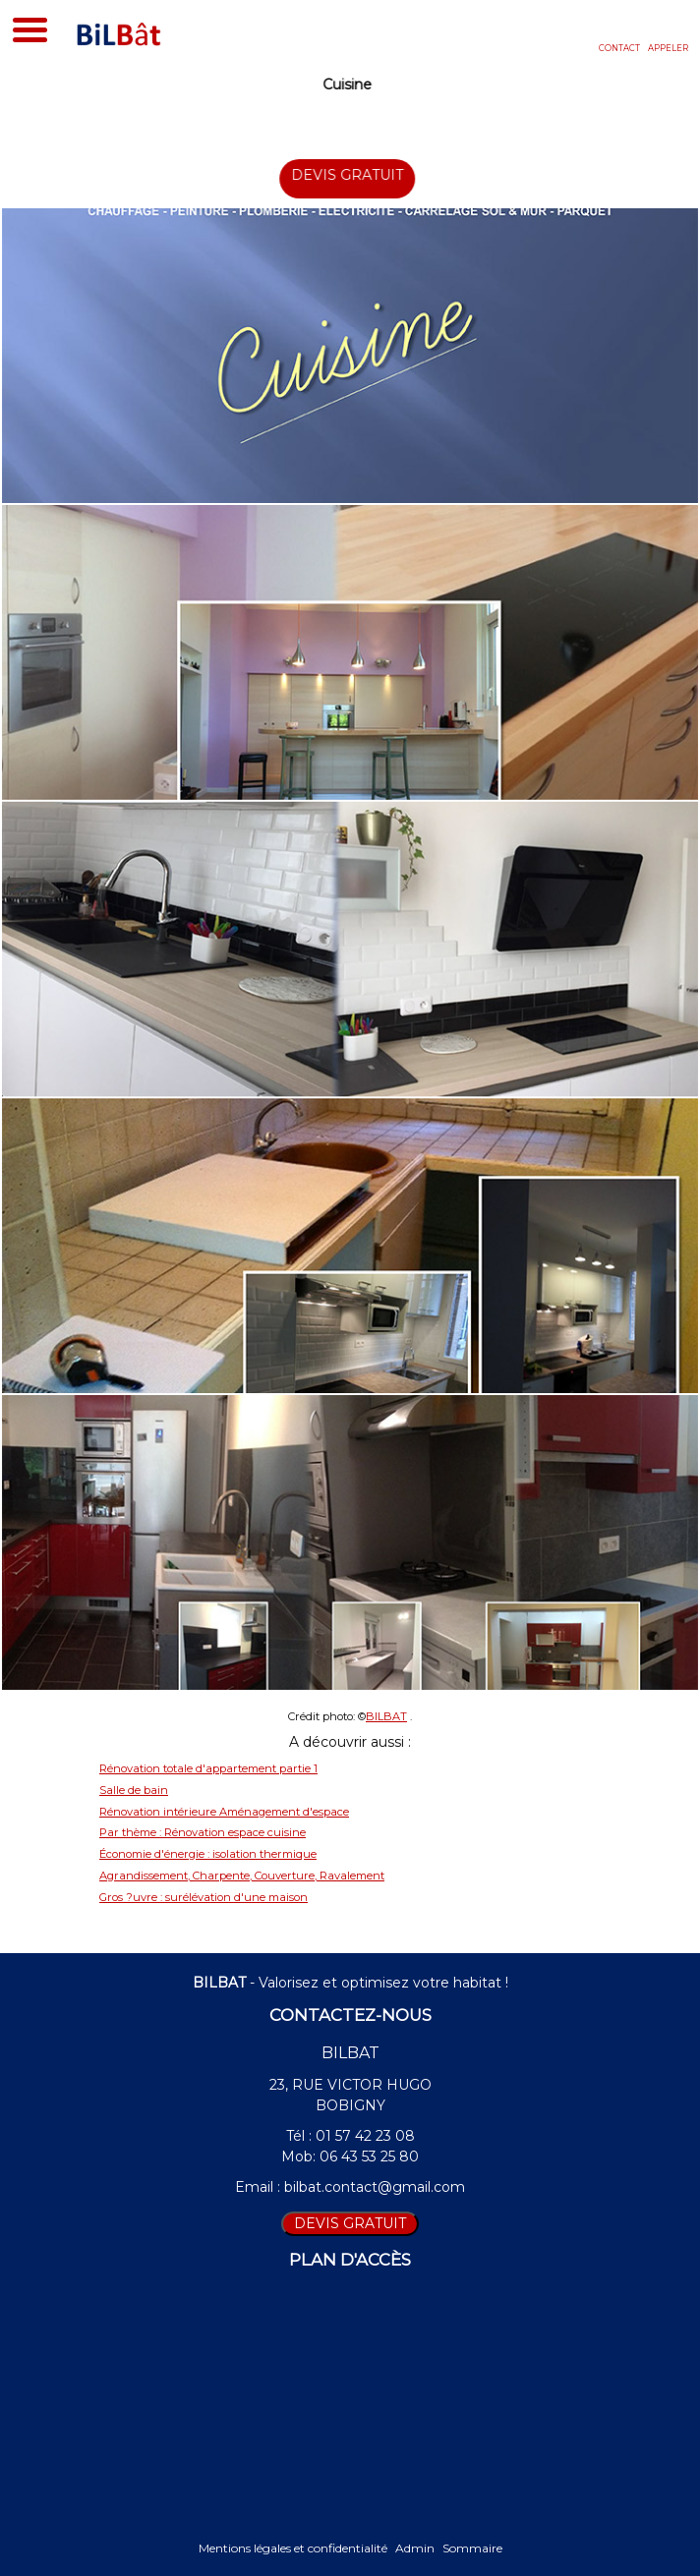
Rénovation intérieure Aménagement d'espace (224, 1812)
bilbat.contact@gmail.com (374, 2187)
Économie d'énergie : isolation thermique (208, 1854)
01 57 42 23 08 (365, 2136)
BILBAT (386, 1716)
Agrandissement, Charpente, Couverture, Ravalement (241, 1875)
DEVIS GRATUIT (360, 175)
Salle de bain (133, 1790)
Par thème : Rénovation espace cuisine (202, 1832)
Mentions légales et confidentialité (293, 2548)
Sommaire (472, 2548)
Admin (415, 2548)
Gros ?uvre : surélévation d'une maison (203, 1897)
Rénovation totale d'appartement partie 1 (208, 1768)
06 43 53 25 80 (369, 2156)
